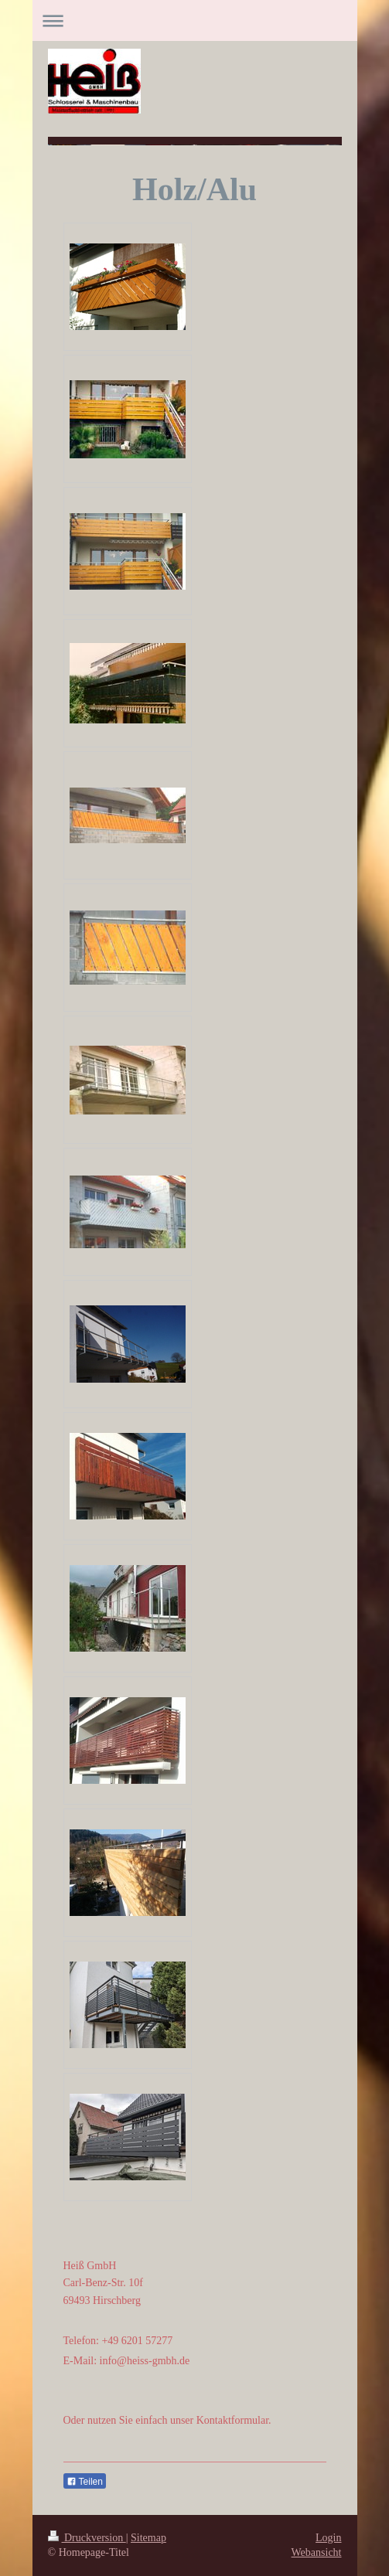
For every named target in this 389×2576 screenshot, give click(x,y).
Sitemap (148, 2538)
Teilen (85, 2481)
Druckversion (87, 2538)
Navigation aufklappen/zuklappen (194, 20)
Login (328, 2538)
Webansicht (317, 2552)
